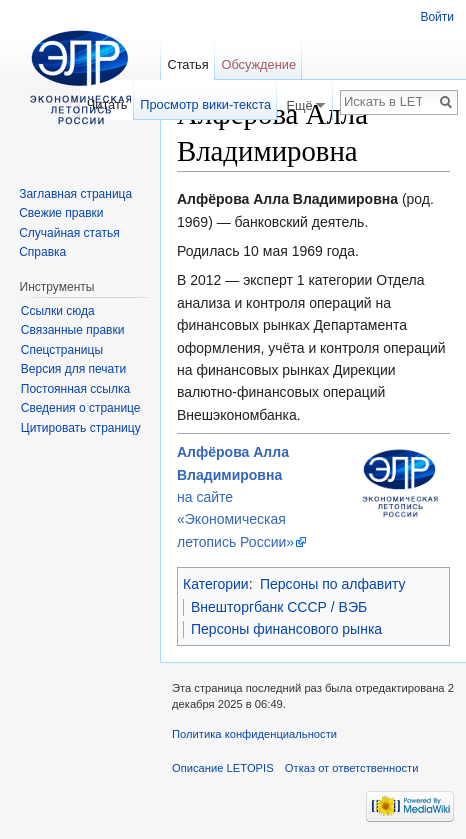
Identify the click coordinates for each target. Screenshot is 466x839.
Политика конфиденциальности (254, 734)
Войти (437, 17)
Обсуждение (258, 64)
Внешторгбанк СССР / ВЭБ (279, 607)
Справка (42, 252)
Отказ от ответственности (352, 768)
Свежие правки (61, 213)
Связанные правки (73, 330)
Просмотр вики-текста (205, 104)
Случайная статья (69, 233)
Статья (187, 64)
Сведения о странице (81, 408)
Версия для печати (73, 369)
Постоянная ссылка (75, 389)
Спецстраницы (62, 350)
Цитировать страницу (81, 428)
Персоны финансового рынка (286, 629)
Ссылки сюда (58, 311)
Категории (216, 584)
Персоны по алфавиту (333, 584)
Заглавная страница (75, 194)
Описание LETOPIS (223, 768)
